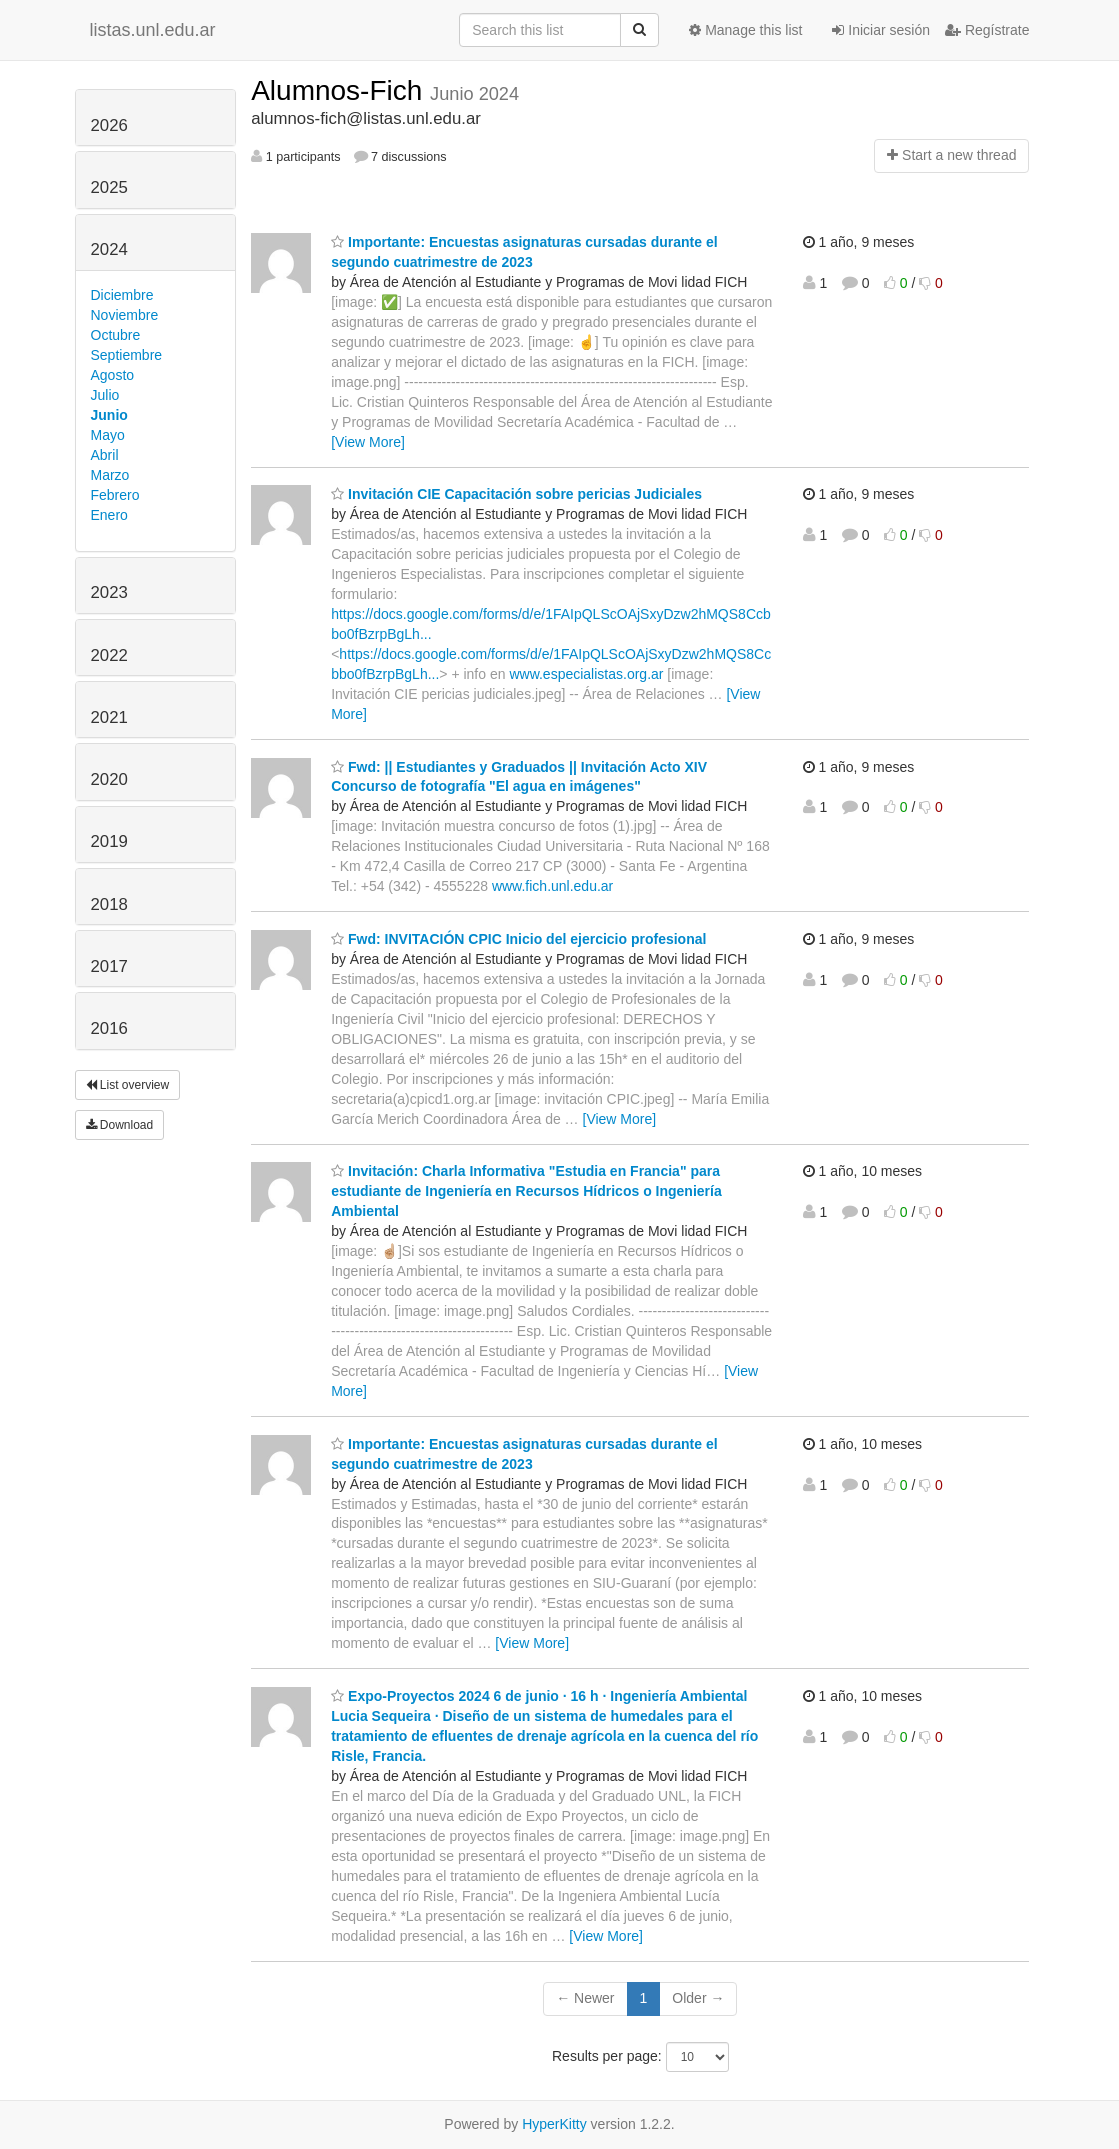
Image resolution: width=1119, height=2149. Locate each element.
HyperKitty (554, 2124)
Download (120, 1125)
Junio (109, 415)
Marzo (110, 475)
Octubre (116, 335)
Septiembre (127, 355)
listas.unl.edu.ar (153, 30)
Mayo (108, 435)
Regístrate (987, 30)
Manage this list (745, 30)
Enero (109, 515)
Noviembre (125, 315)
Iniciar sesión (881, 30)
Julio (105, 395)
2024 (109, 249)
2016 (109, 1028)
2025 (109, 187)
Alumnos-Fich (340, 90)
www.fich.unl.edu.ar (552, 886)
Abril (105, 455)
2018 (109, 904)
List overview (128, 1085)
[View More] (368, 442)
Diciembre (122, 295)
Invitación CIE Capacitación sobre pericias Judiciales (516, 494)
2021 (109, 717)
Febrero (115, 495)
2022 (109, 655)
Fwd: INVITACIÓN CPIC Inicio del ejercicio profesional (518, 939)
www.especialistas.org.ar (586, 674)
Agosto (113, 375)
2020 (109, 779)
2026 (109, 125)
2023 (109, 592)
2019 (109, 841)
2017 (109, 966)
